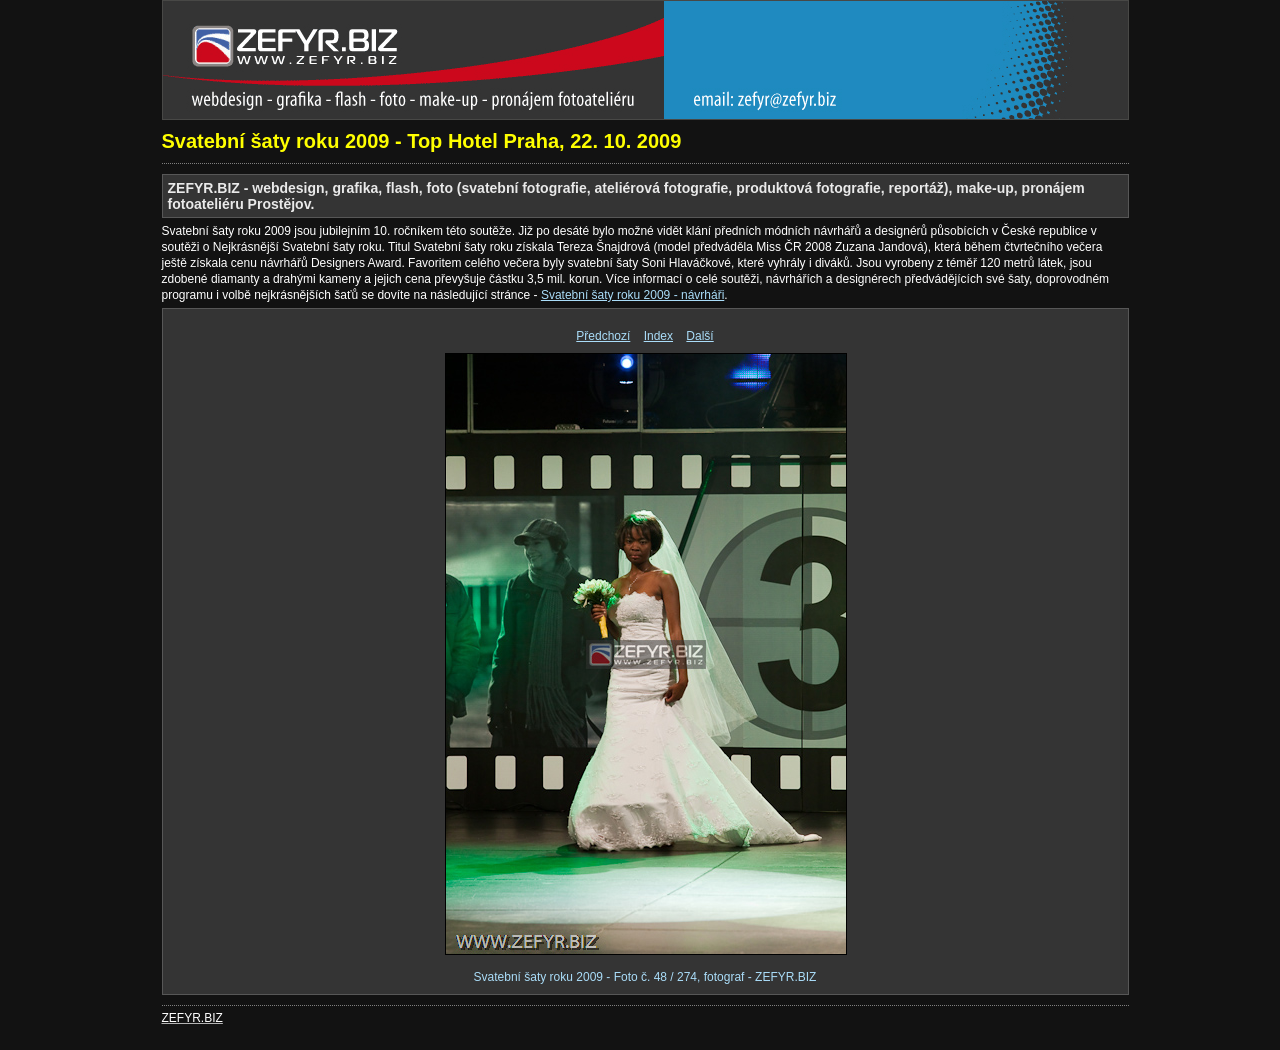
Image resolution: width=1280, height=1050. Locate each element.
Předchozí (603, 336)
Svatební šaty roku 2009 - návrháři (632, 295)
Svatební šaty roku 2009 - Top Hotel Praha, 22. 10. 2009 (422, 141)
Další (699, 336)
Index (658, 336)
